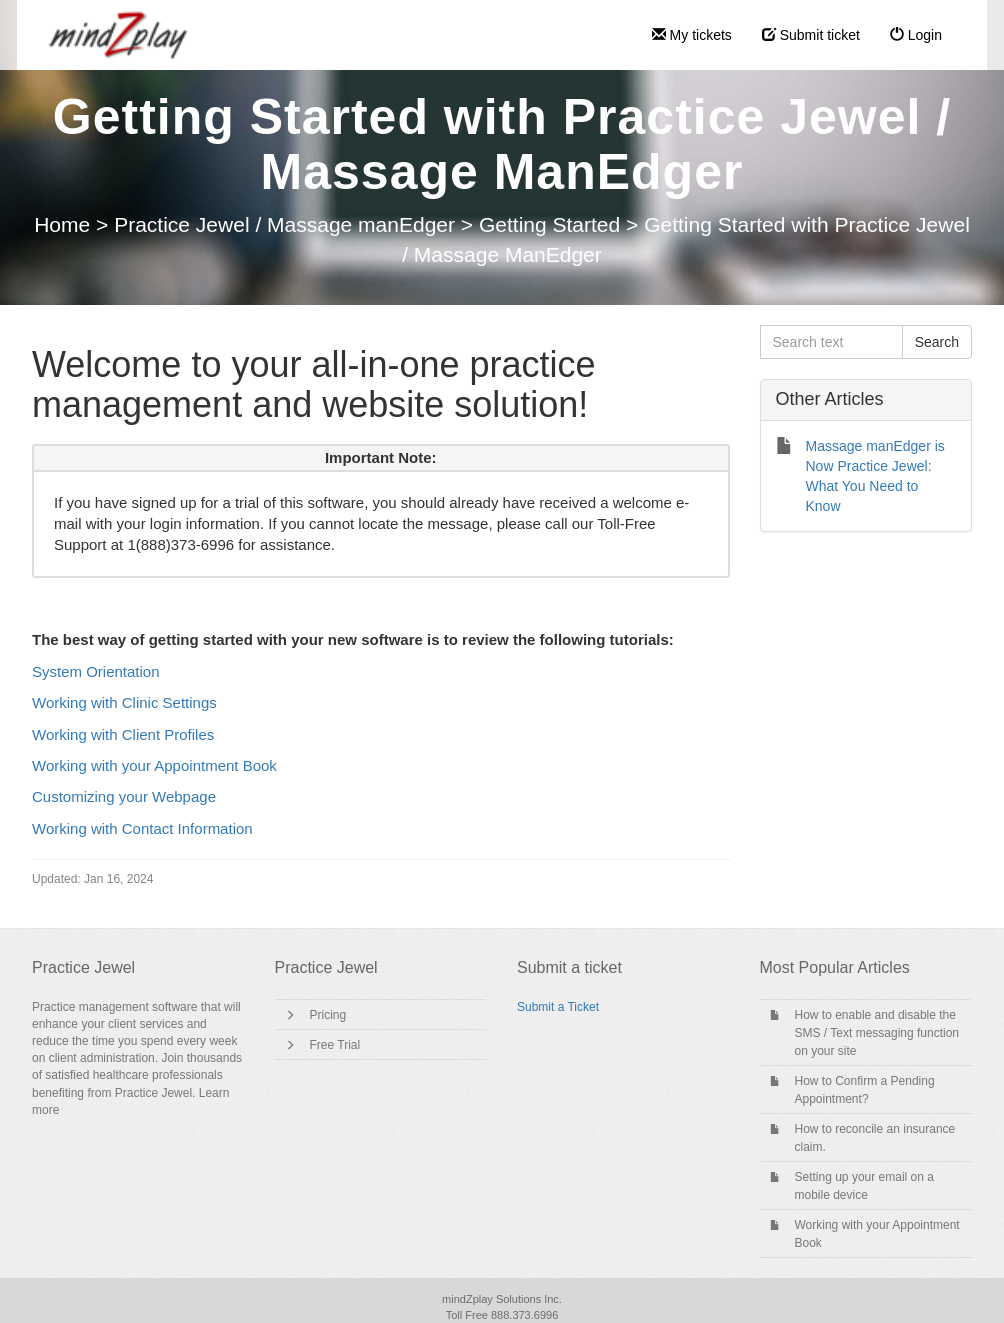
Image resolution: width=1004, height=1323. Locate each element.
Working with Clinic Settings (124, 702)
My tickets (692, 35)
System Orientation (96, 671)
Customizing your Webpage (124, 796)
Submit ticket (811, 35)
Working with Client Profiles (123, 734)
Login (916, 35)
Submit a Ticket (558, 1007)
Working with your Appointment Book (154, 765)
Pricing (328, 1015)
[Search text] (831, 342)
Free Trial (335, 1045)
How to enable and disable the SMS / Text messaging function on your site (877, 1033)
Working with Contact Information (142, 828)
